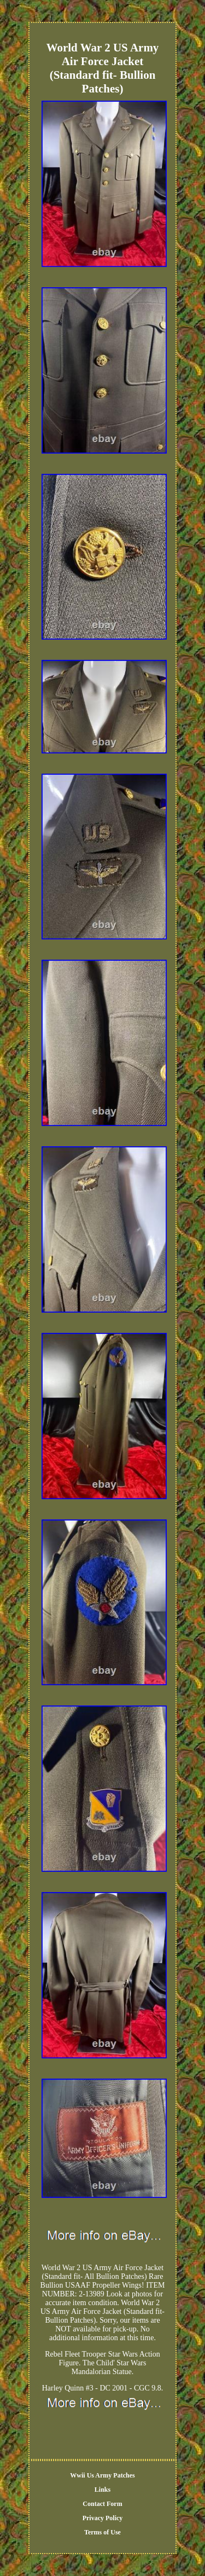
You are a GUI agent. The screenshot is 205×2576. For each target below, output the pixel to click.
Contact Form (102, 2504)
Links (102, 2489)
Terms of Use (102, 2532)
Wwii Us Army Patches (102, 2475)
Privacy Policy (103, 2518)
